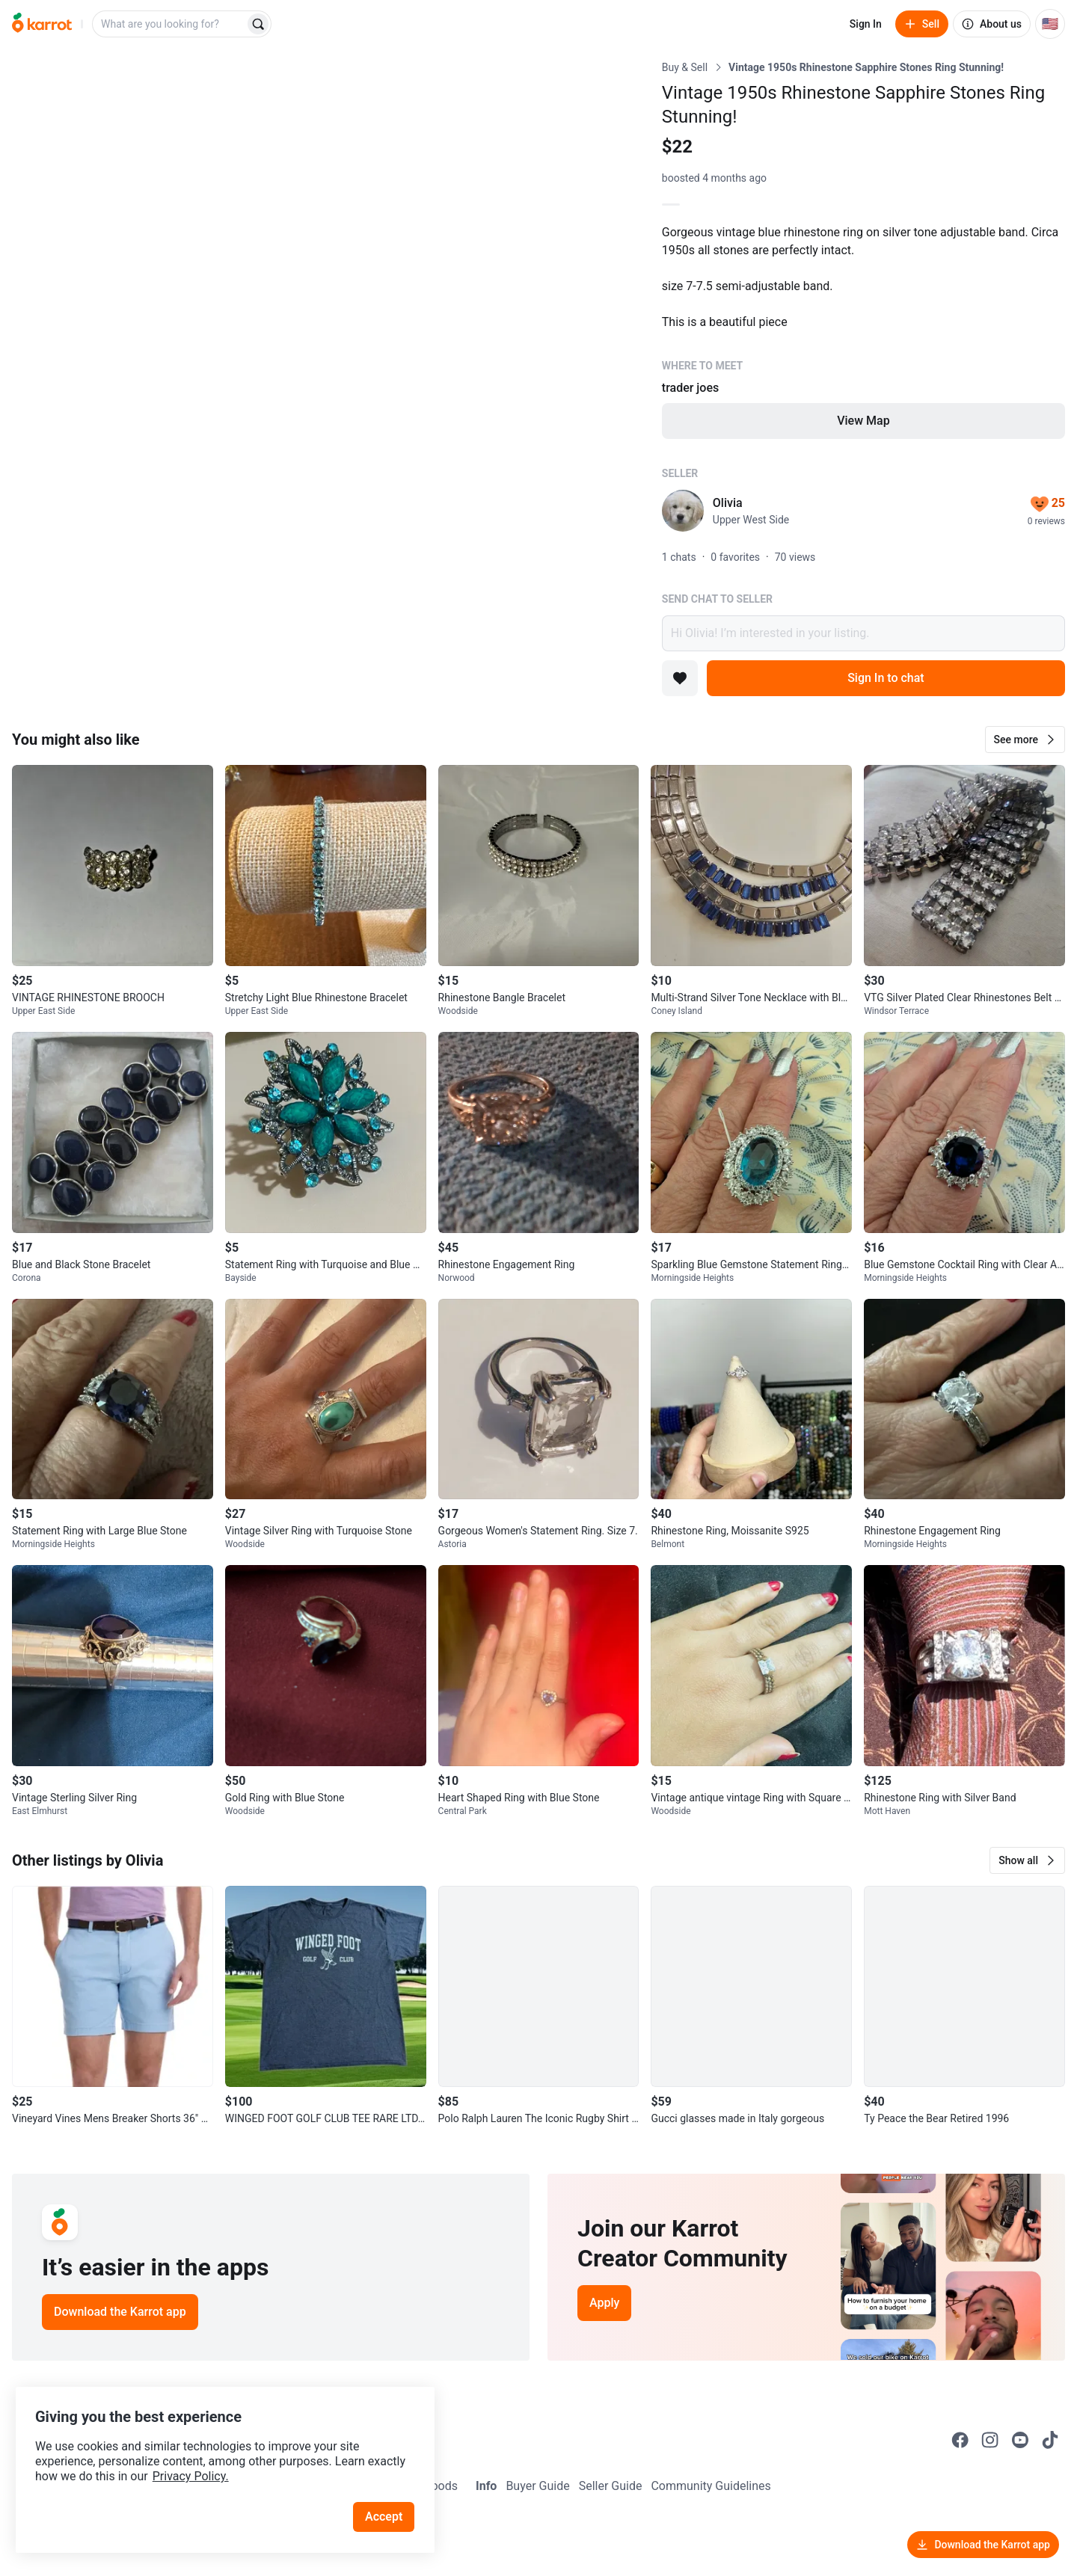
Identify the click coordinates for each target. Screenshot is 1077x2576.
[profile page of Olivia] (683, 511)
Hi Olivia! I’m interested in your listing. (863, 633)
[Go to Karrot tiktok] (1050, 2440)
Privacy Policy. (203, 2460)
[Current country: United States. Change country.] (1050, 24)
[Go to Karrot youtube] (1020, 2440)
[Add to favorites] (680, 678)
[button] (1025, 739)
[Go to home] (42, 24)
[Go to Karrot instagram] (990, 2440)
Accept (388, 2501)
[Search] (258, 23)
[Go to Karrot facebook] (960, 2440)
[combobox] (170, 23)
